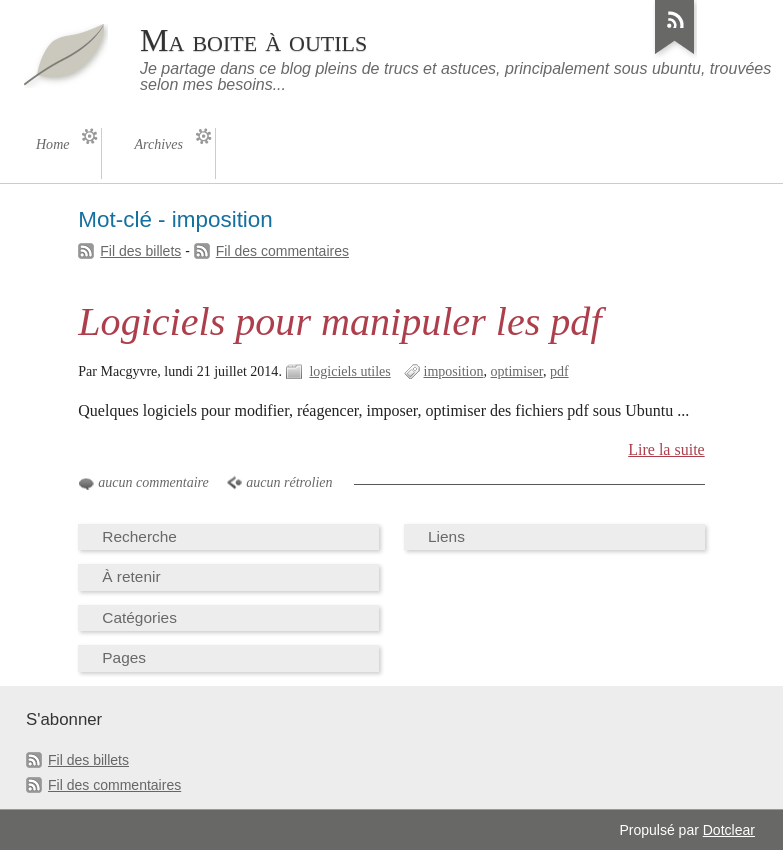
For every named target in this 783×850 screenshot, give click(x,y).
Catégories (139, 617)
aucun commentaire (153, 482)
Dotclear (729, 830)
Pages (124, 657)
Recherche (139, 536)
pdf (559, 371)
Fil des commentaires (282, 251)
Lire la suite (666, 449)
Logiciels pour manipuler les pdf (339, 321)
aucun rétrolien (289, 482)
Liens (446, 536)
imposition (454, 371)
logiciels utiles (349, 371)
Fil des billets (140, 251)
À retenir (131, 576)
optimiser (517, 371)
